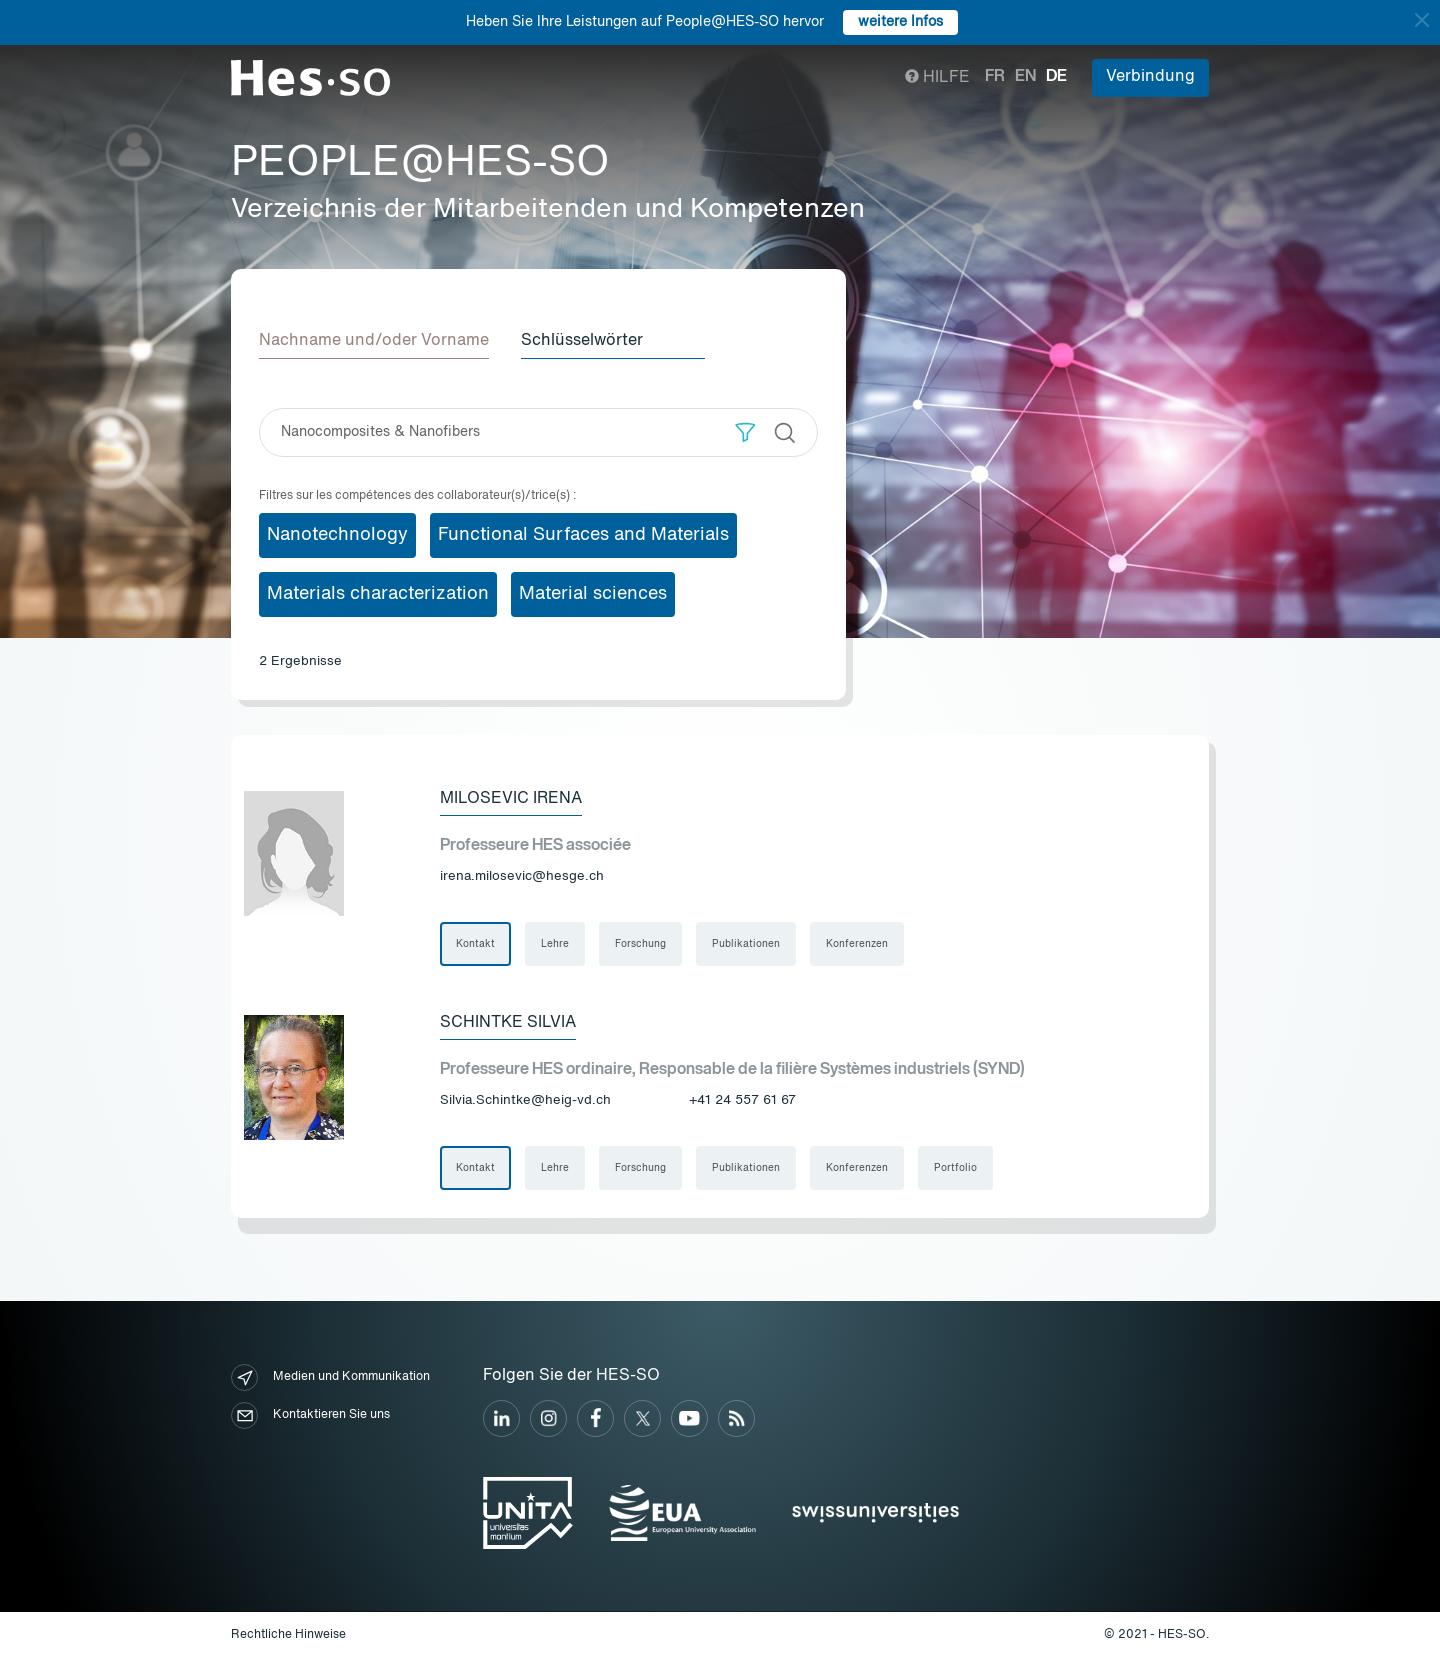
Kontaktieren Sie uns (310, 1415)
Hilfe (937, 78)
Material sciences (593, 594)
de (1056, 77)
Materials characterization (378, 594)
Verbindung (1150, 77)
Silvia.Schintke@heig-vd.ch (525, 1100)
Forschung (640, 944)
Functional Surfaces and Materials (583, 535)
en (1025, 77)
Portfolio (955, 1168)
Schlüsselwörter (582, 341)
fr (995, 77)
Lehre (555, 944)
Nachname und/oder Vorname (374, 341)
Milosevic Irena (511, 799)
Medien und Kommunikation (330, 1377)
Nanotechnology (337, 535)
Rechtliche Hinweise (288, 1635)
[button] (745, 432)
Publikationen (746, 944)
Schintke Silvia (508, 1023)
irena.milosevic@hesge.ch (522, 876)
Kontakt (475, 944)
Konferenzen (857, 944)
